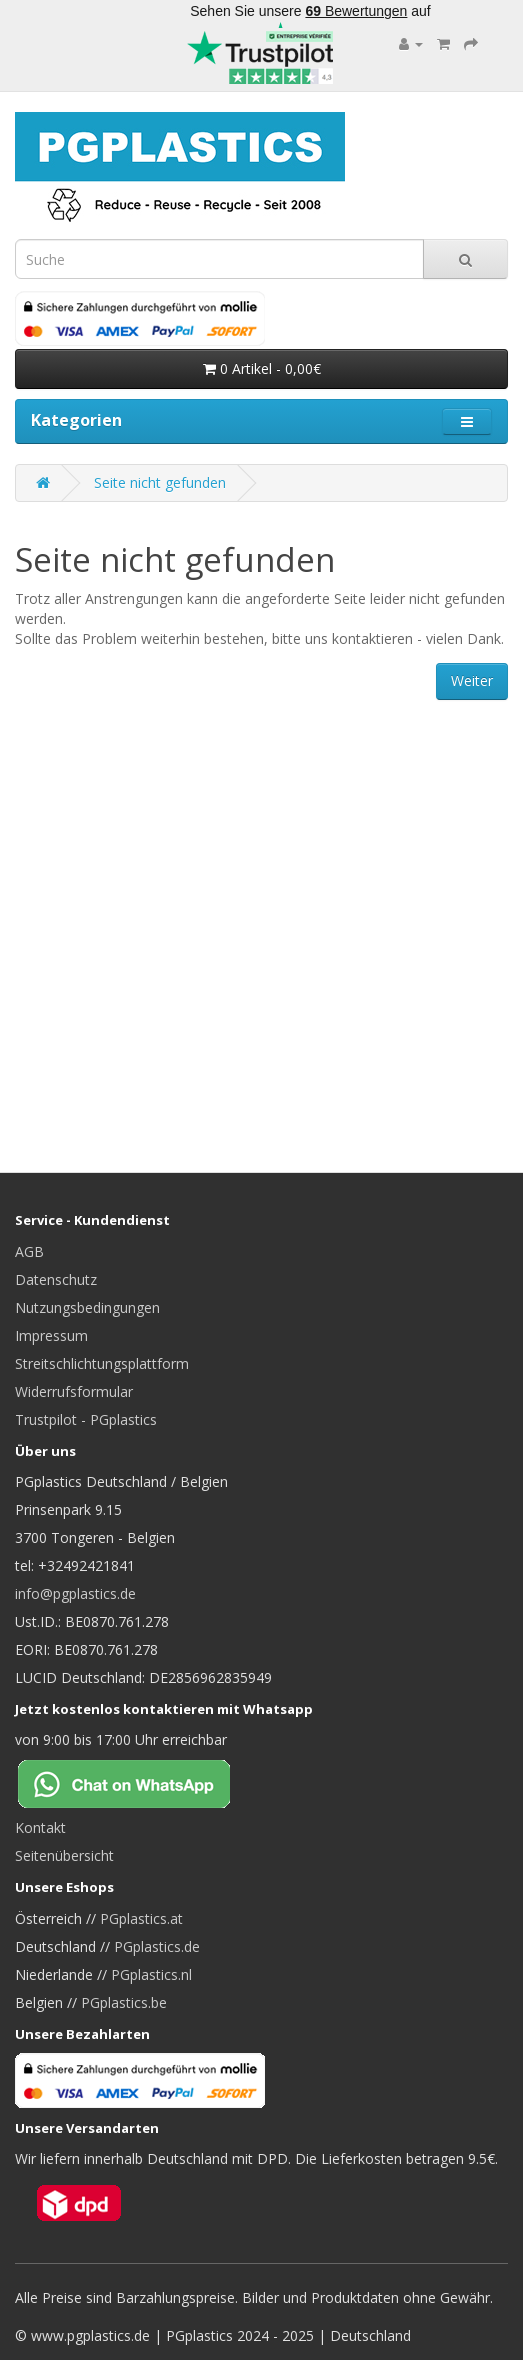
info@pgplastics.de (75, 1593)
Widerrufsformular (74, 1391)
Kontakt (40, 1827)
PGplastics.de (157, 1946)
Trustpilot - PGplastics (86, 1419)
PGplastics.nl (151, 1974)
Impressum (51, 1335)
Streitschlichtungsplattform (102, 1363)
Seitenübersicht (64, 1855)
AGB (29, 1251)
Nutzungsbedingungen (87, 1307)
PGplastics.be (124, 2002)
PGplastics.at (141, 1918)
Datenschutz (56, 1279)
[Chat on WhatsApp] (140, 1782)
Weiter (472, 680)
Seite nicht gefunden (160, 482)
